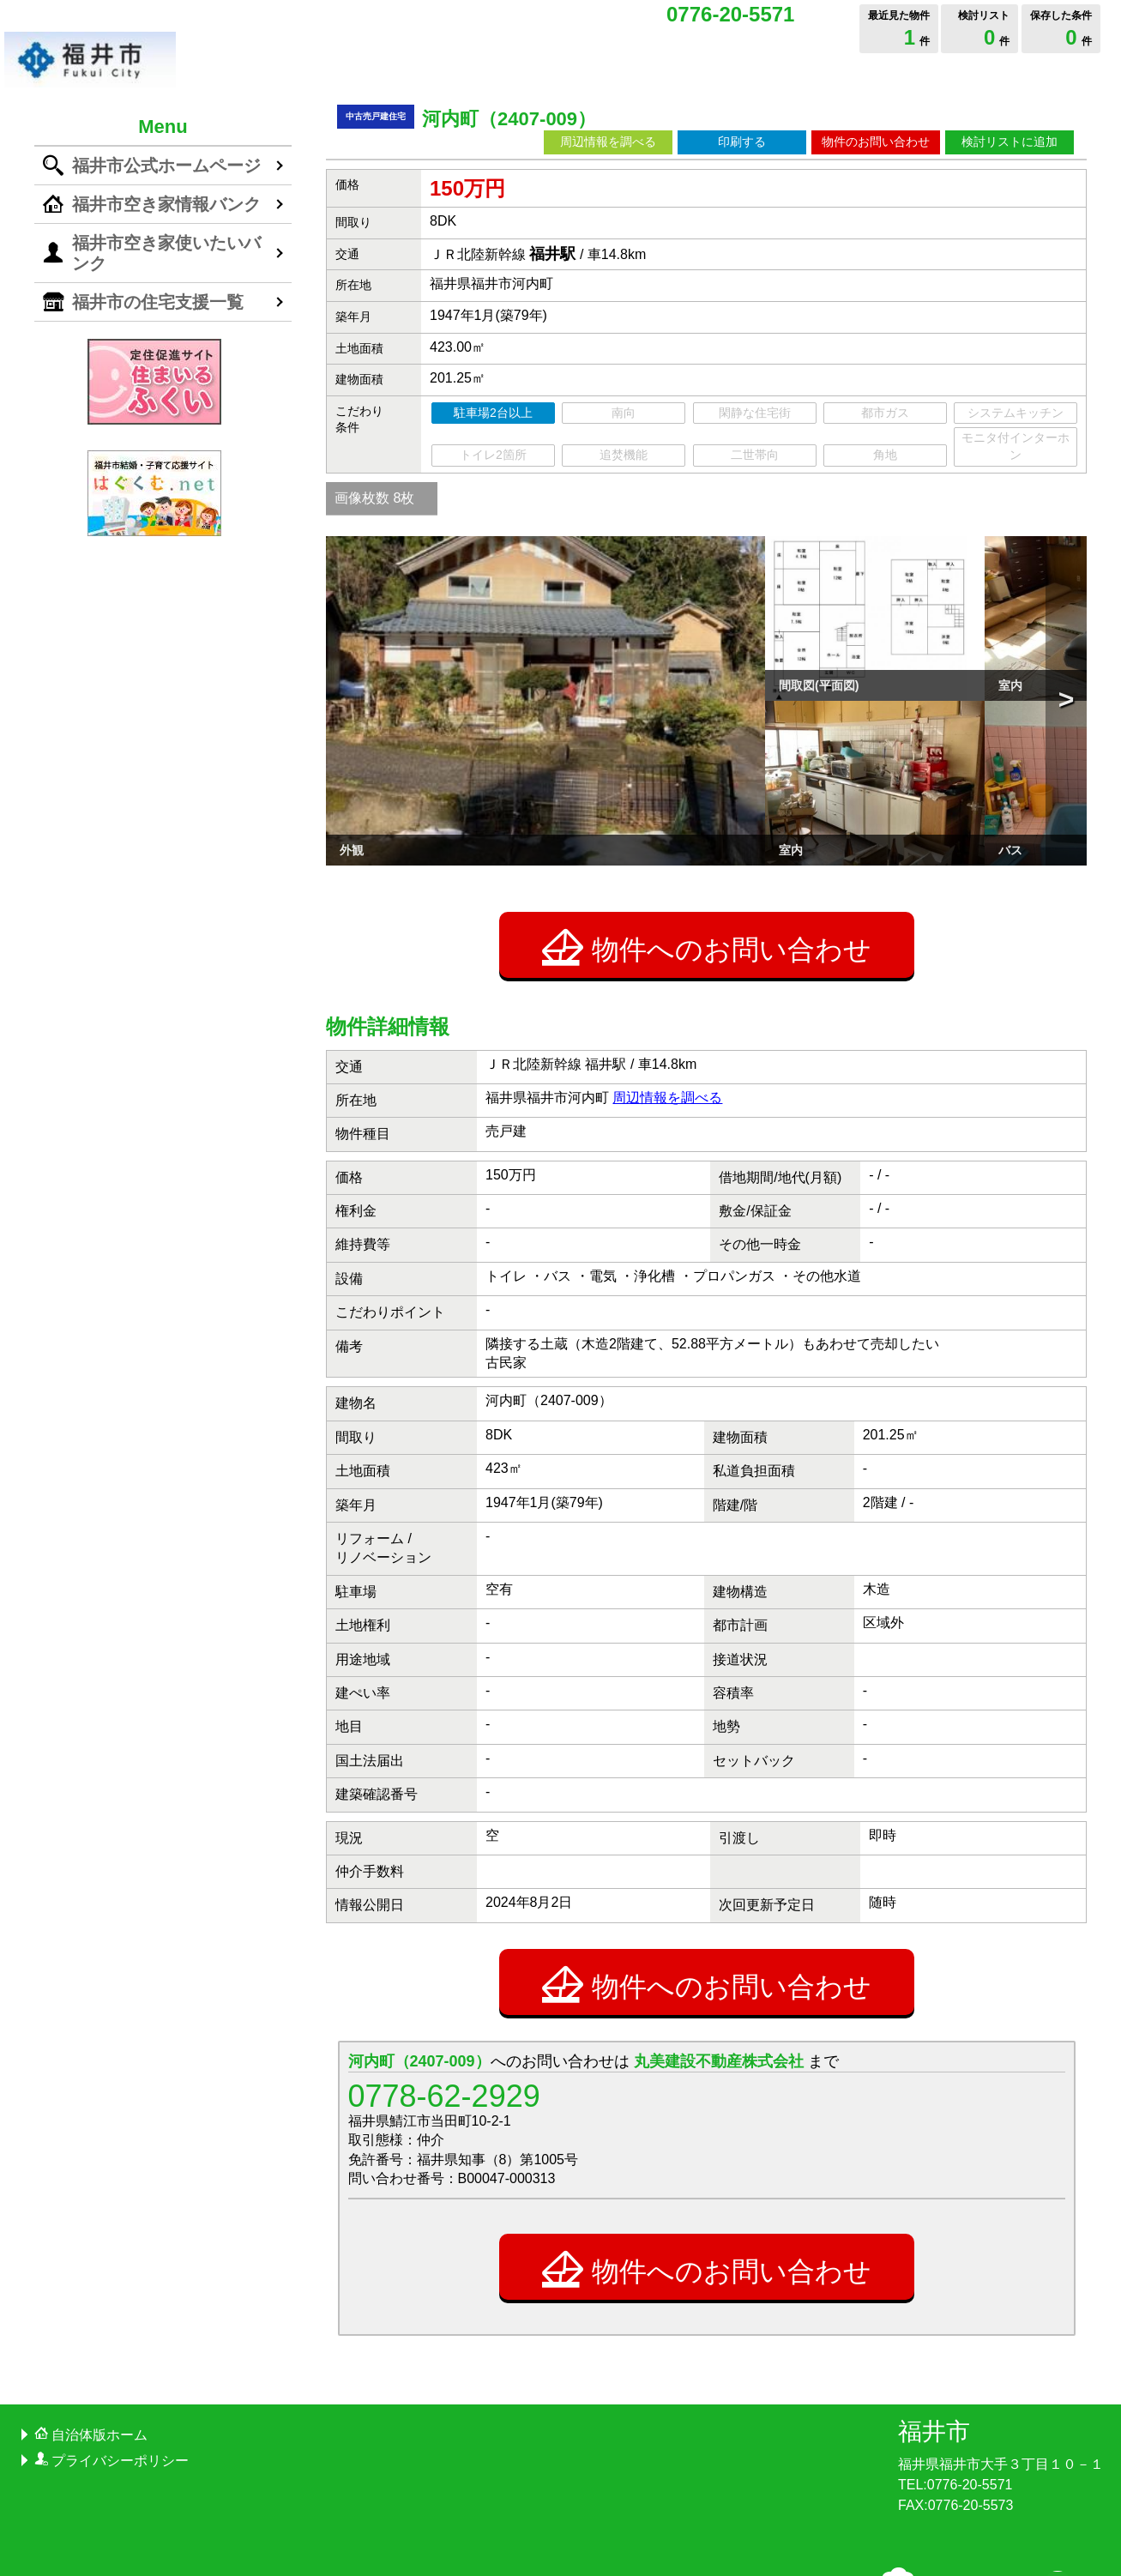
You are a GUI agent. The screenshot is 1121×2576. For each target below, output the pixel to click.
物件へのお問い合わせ (706, 823)
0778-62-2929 (444, 1972)
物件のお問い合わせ (876, 141)
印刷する (742, 141)
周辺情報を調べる (608, 141)
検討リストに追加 (1009, 141)
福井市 (934, 2308)
